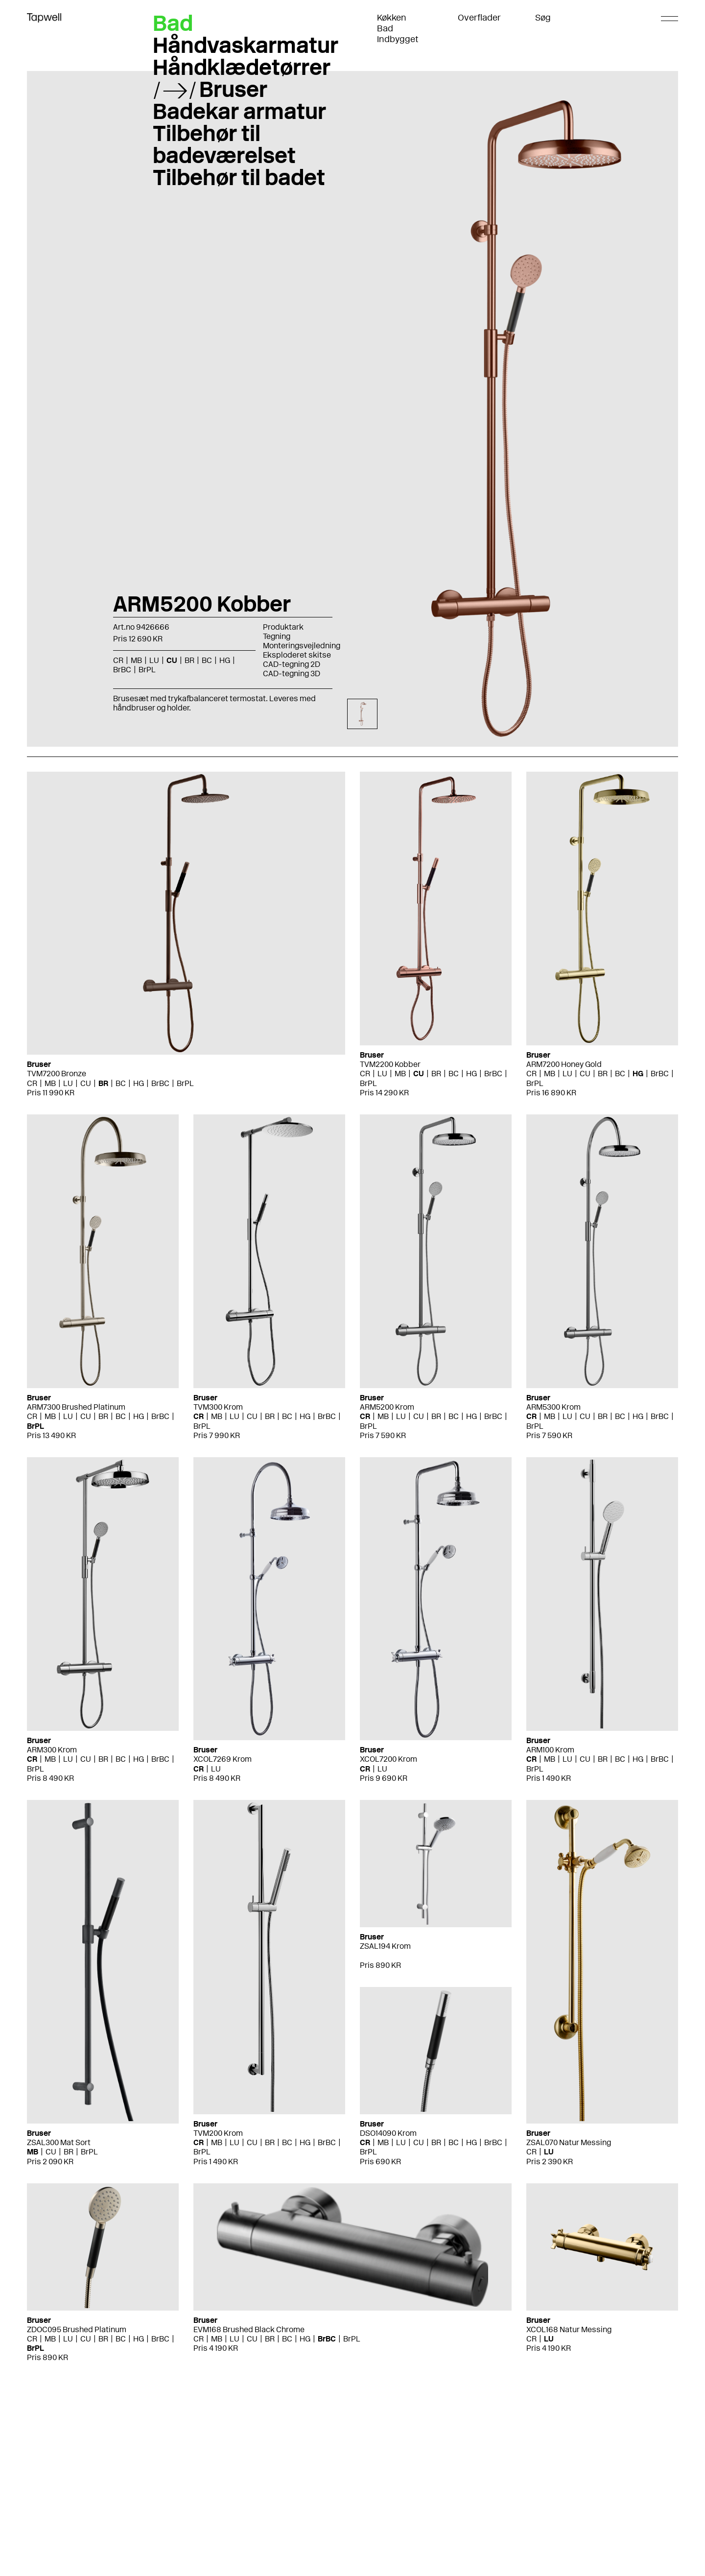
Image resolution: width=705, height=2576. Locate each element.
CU (171, 660)
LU (154, 660)
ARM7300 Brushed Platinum (76, 1407)
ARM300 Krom (52, 1749)
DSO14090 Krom (388, 2133)
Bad (385, 28)
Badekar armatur (239, 111)
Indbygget (398, 39)
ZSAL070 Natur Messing (568, 2142)
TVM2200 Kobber (390, 1064)
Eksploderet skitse (297, 655)
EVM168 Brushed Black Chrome (249, 2329)
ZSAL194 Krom (385, 1946)
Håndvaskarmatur (245, 45)
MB (136, 660)
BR (189, 660)
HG (224, 660)
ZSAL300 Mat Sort (59, 2142)
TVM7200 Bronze (56, 1073)
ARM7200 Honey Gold (564, 1064)
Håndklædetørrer (241, 67)
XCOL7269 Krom (222, 1759)
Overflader (479, 17)
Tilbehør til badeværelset (224, 144)
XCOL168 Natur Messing (568, 2329)
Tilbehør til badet (239, 177)
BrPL (147, 669)
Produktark (283, 627)
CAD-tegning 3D (291, 673)
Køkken (391, 17)
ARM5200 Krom (387, 1407)
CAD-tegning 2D (291, 664)
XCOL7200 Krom (388, 1759)
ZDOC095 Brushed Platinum (76, 2329)
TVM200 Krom (218, 2133)
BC (207, 660)
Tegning (276, 636)
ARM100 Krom (550, 1749)
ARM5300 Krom (553, 1407)
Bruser (233, 89)
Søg (543, 17)
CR (118, 660)
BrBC (122, 669)
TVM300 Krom (218, 1407)
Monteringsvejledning (301, 645)
